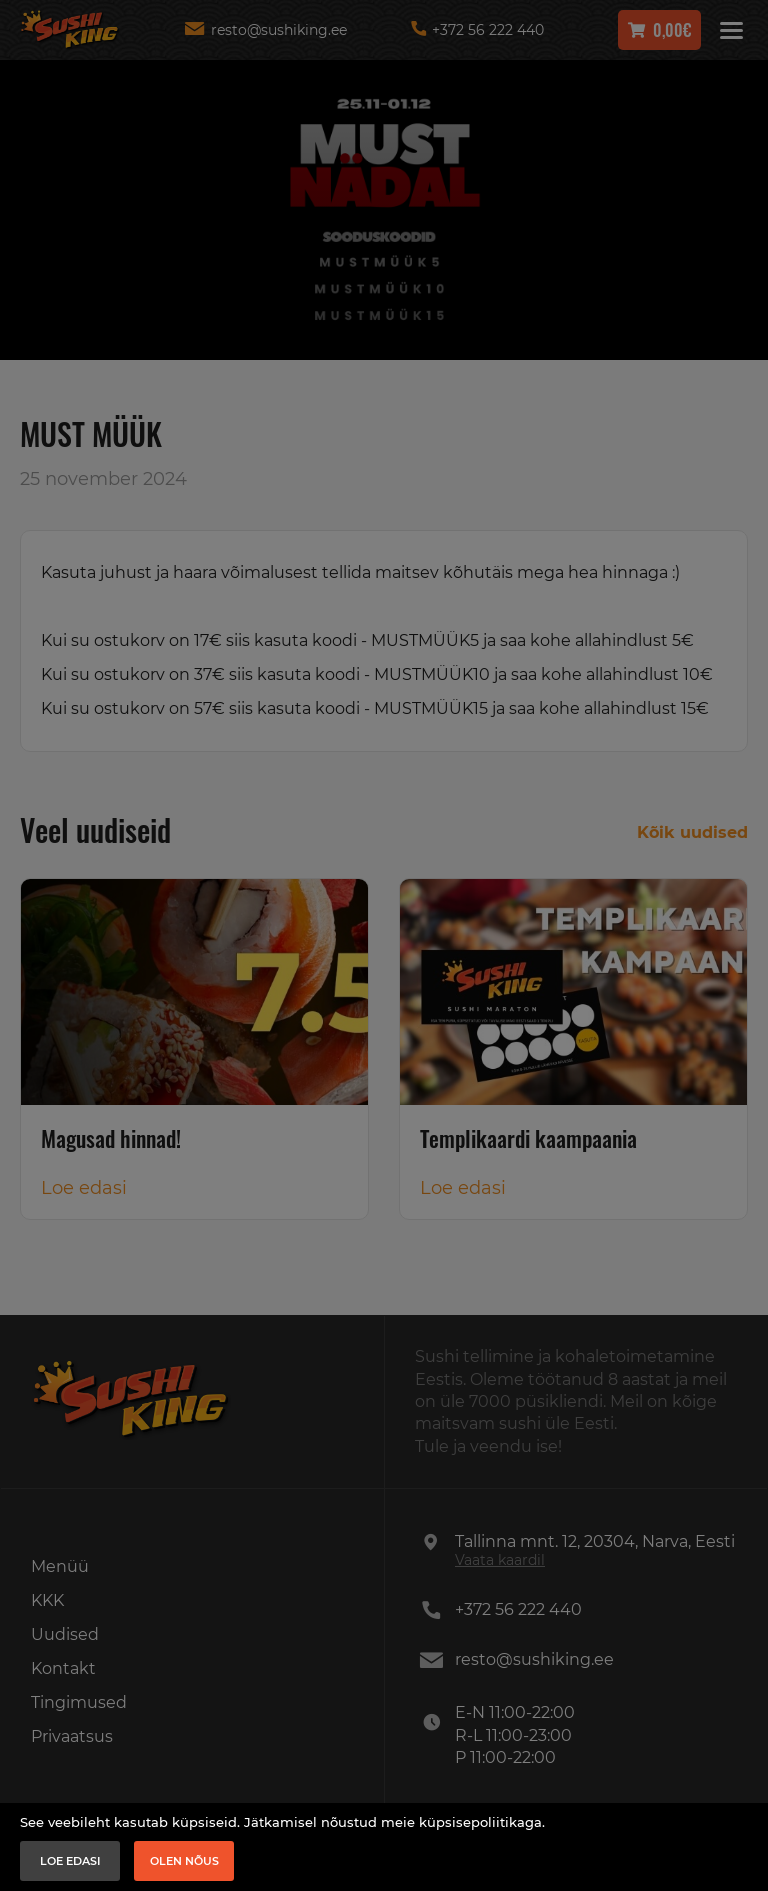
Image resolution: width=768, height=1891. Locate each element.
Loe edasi (70, 1861)
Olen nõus (184, 1861)
